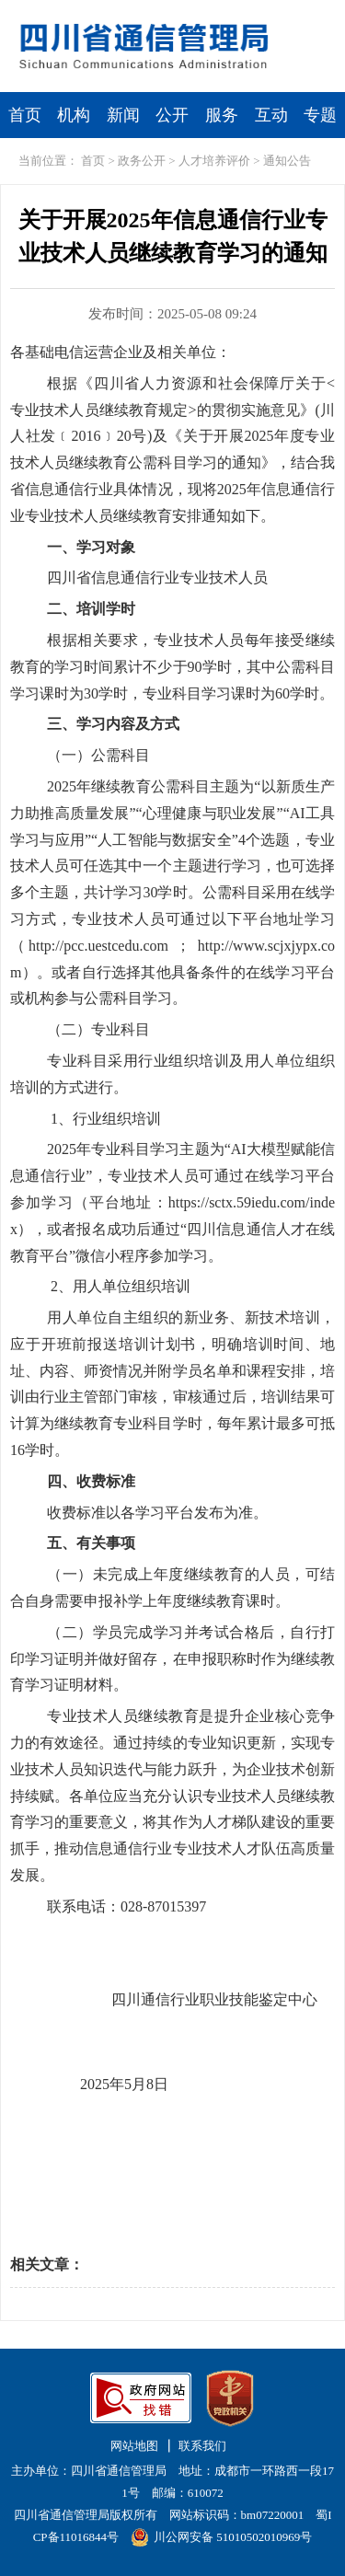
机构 (73, 115)
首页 (24, 115)
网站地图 (134, 2446)
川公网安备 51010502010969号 (221, 2537)
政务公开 (142, 160)
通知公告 (287, 160)
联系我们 (202, 2446)
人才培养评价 (214, 160)
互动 (271, 115)
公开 (172, 115)
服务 (221, 115)
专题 (320, 115)
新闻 (123, 115)
